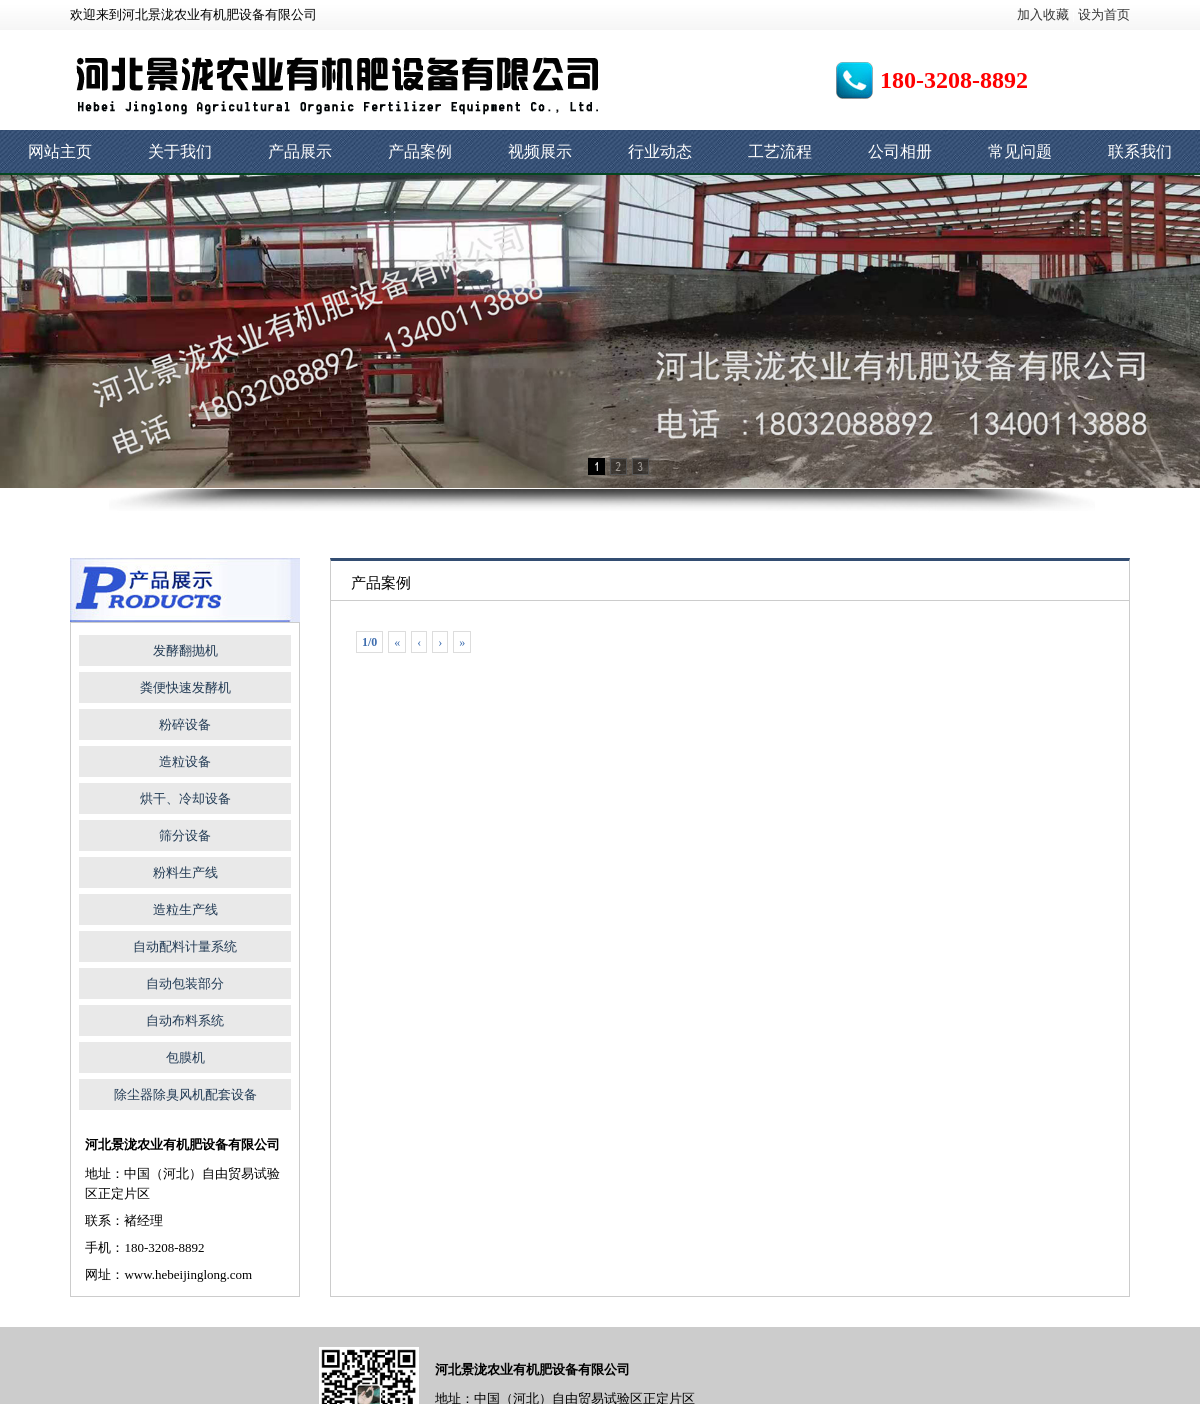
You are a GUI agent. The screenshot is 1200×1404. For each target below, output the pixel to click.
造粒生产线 (185, 909)
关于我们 (180, 151)
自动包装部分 (185, 983)
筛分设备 (185, 835)
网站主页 (60, 151)
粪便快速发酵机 (185, 687)
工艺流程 (780, 151)
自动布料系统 (185, 1020)
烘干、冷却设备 (185, 798)
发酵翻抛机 (185, 650)
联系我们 (1140, 151)
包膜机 (185, 1057)
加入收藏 (1043, 14)
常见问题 (1020, 151)
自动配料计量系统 (185, 946)
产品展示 (300, 151)
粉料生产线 (185, 872)
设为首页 (1104, 14)
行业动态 (660, 151)
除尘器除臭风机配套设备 (185, 1094)
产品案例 (420, 151)
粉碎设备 (185, 724)
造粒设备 (185, 761)
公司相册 (900, 151)
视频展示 (540, 151)
